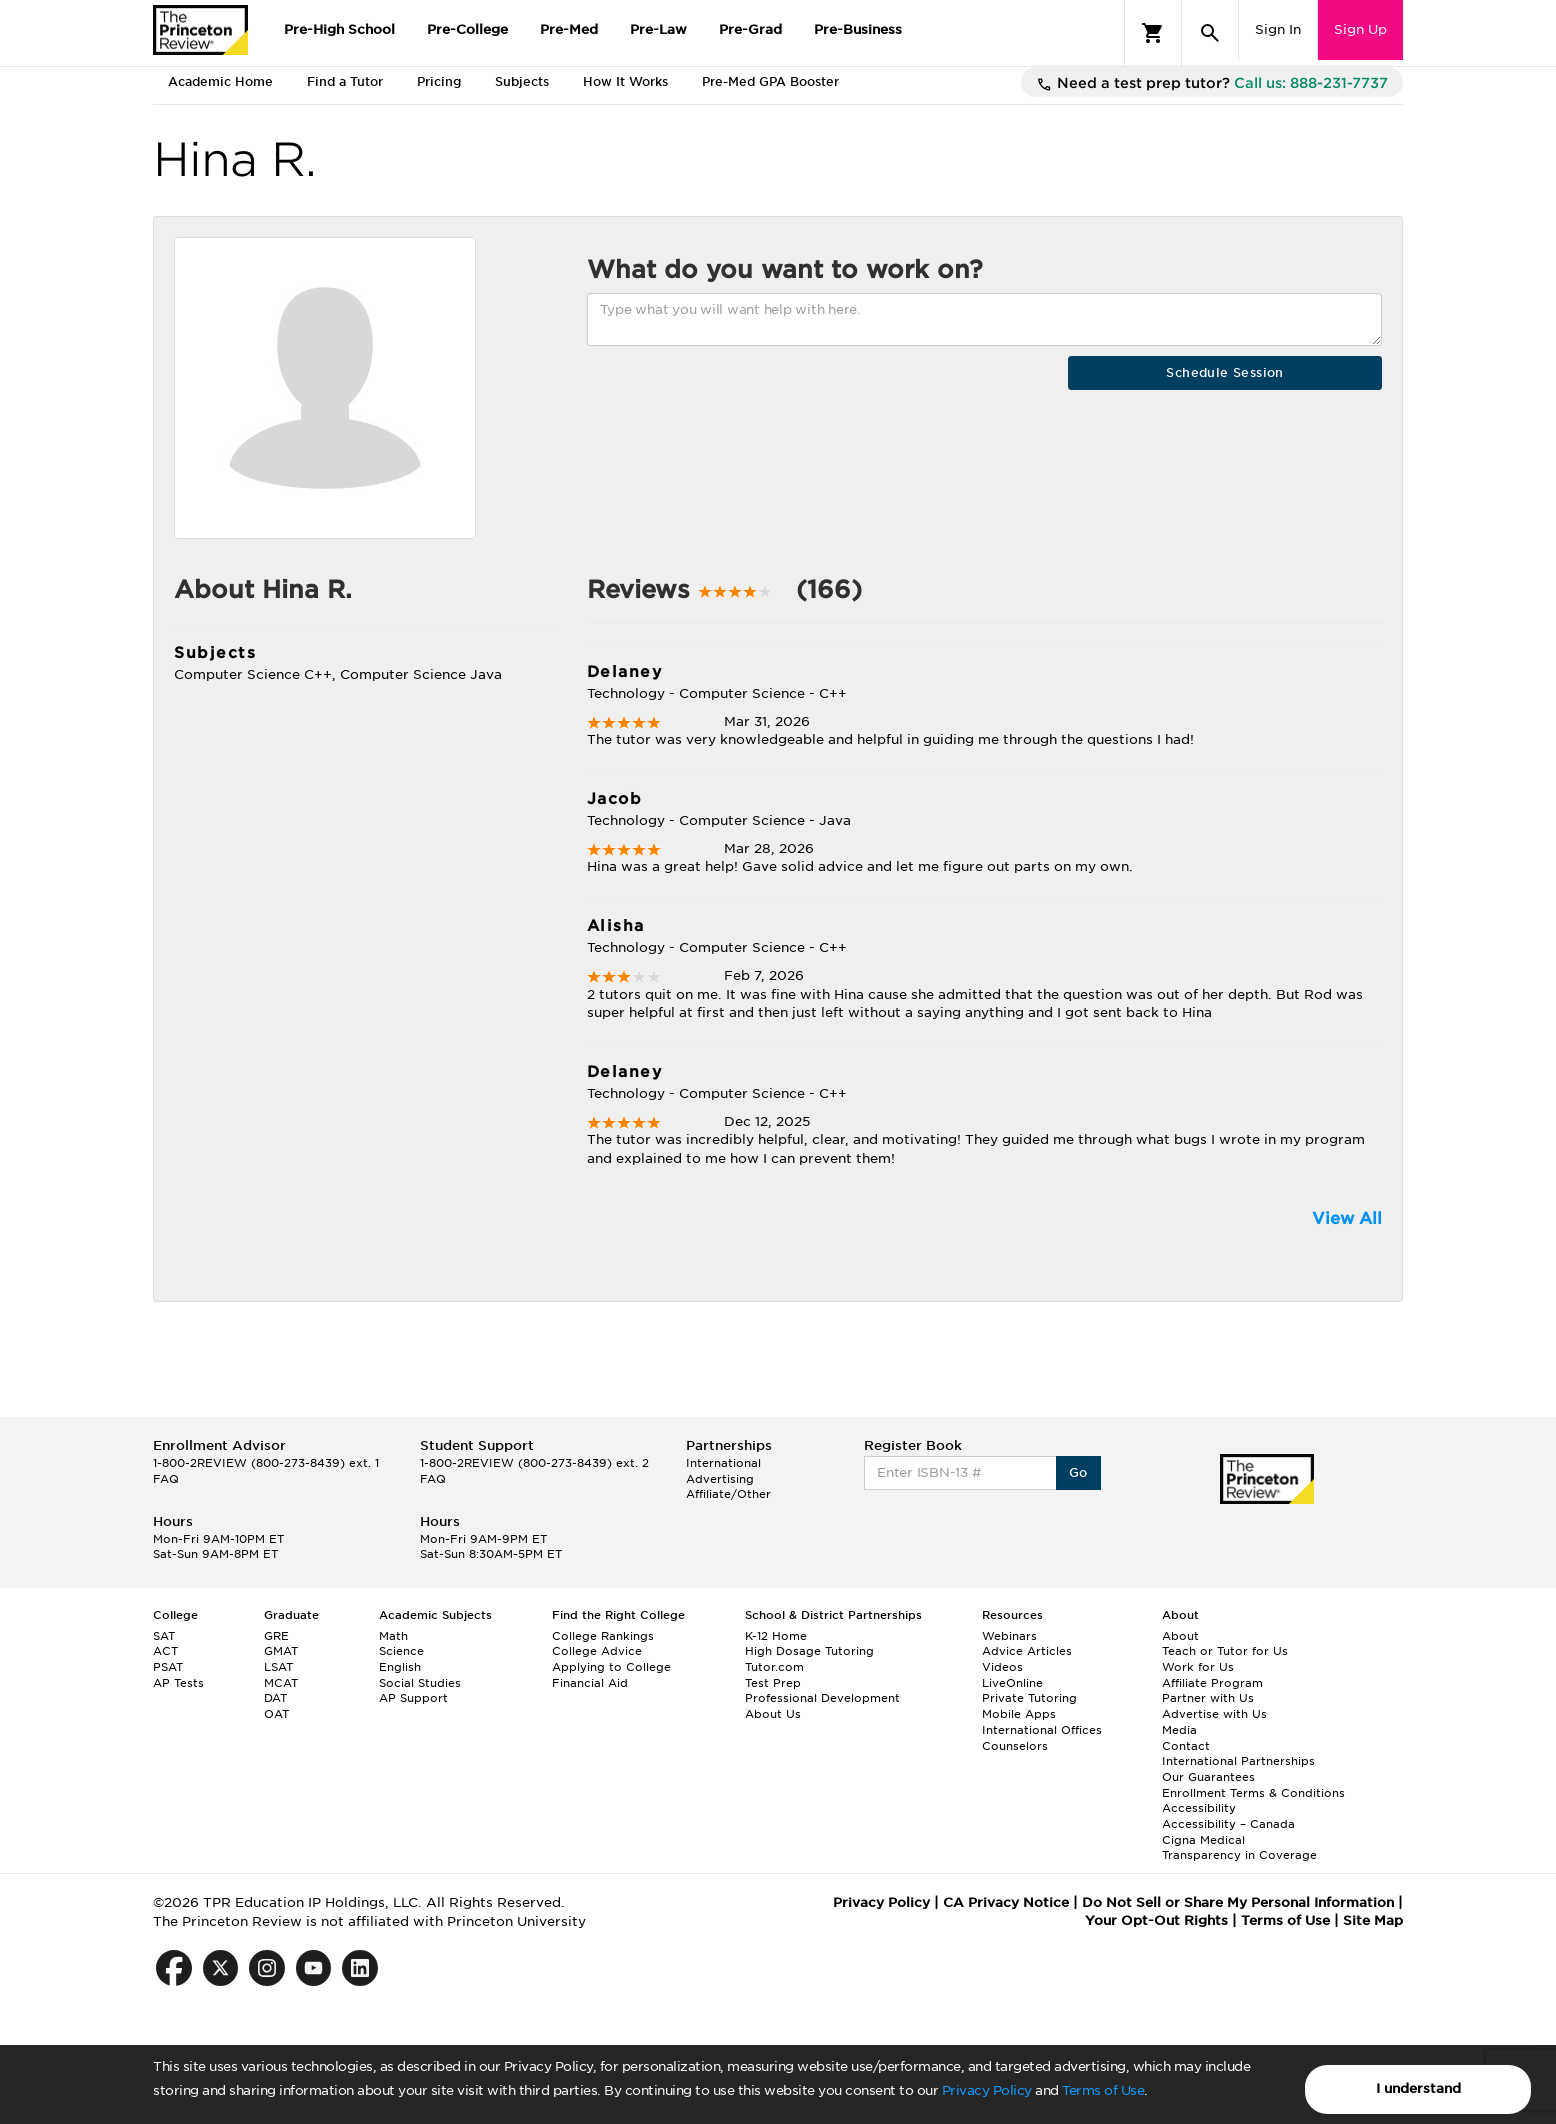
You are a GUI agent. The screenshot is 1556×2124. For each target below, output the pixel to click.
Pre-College (467, 29)
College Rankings (603, 1636)
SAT (164, 1636)
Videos (1002, 1667)
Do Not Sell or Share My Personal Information (1238, 1902)
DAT (275, 1698)
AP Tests (178, 1683)
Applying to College (611, 1667)
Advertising (720, 1479)
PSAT (168, 1667)
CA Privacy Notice (1006, 1902)
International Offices (1042, 1730)
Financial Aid (590, 1683)
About (1180, 1636)
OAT (276, 1714)
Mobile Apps (1019, 1714)
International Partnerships (1238, 1761)
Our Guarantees (1208, 1777)
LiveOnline (1012, 1683)
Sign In (1278, 29)
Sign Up (1360, 29)
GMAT (281, 1651)
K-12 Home (776, 1636)
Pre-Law (658, 29)
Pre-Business (858, 29)
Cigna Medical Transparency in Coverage (1239, 1848)
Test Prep (773, 1683)
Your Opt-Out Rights (1156, 1920)
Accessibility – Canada (1228, 1824)
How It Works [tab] (625, 81)
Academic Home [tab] (220, 81)
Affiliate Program (1212, 1683)
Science (401, 1651)
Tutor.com (774, 1667)
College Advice (597, 1651)
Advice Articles (1027, 1651)
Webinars (1009, 1636)
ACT (165, 1651)
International (723, 1463)
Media (1179, 1730)
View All (1347, 1218)
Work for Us (1198, 1667)
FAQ (166, 1479)
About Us (773, 1714)
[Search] (1210, 33)
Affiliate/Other (728, 1494)
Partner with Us (1208, 1698)
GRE (276, 1636)
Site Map (1373, 1920)
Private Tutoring (1029, 1698)
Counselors (1015, 1746)
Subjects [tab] (522, 81)
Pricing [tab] (439, 81)
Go (1078, 1472)
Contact (1186, 1746)
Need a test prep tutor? (1212, 84)
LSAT (278, 1667)
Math (393, 1636)
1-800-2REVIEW (266, 1463)
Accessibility (1199, 1808)
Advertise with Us (1214, 1714)
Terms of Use (1103, 2090)
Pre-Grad (750, 29)
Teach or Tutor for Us (1225, 1651)
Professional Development (822, 1698)
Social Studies (420, 1683)
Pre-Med (569, 29)
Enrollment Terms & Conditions (1253, 1793)
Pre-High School (339, 29)
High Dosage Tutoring (809, 1651)
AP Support (413, 1698)
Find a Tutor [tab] (345, 81)
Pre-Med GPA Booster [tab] (770, 81)
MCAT (281, 1683)
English (400, 1667)
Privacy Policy (987, 2090)
